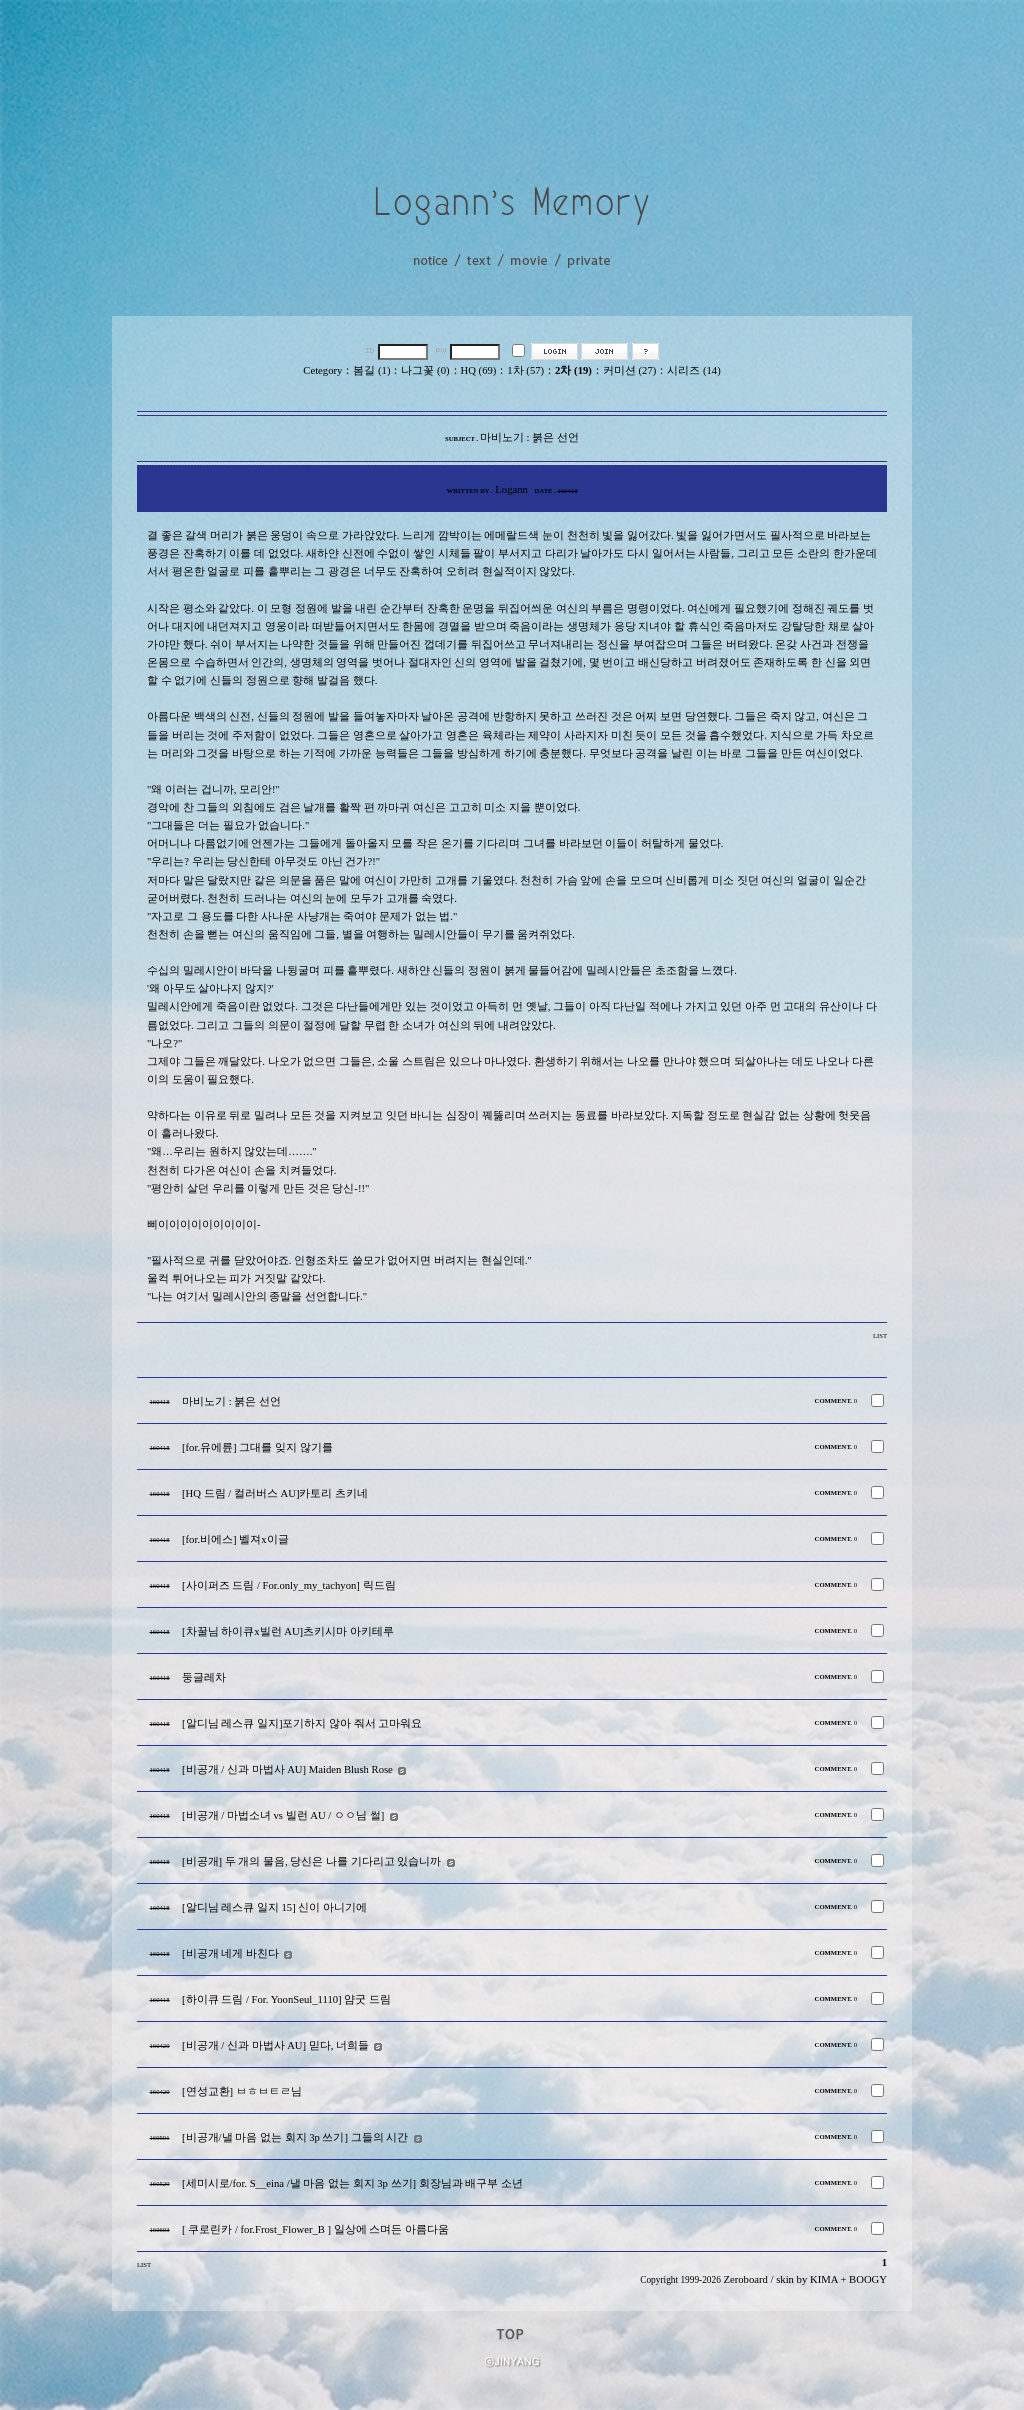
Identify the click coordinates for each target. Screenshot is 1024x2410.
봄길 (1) (371, 370)
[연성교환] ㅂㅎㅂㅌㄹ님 (242, 2091)
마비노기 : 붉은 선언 (231, 1401)
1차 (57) (525, 370)
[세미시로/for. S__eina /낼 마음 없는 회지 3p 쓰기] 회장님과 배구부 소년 (352, 2183)
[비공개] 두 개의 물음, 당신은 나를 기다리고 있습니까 (311, 1861)
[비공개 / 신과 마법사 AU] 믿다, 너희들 (275, 2045)
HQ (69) (479, 370)
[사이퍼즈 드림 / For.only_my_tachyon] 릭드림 (289, 1585)
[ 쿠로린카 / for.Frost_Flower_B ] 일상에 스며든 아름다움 (315, 2229)
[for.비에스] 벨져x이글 (235, 1539)
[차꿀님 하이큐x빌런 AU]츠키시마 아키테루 (288, 1631)
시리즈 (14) (693, 370)
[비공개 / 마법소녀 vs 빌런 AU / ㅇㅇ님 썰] (283, 1815)
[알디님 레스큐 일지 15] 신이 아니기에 (274, 1907)
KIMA (824, 2279)
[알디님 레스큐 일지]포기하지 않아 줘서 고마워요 (302, 1723)
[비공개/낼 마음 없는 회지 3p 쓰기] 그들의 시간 (295, 2137)
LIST (880, 1335)
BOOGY (868, 2279)
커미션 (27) (629, 370)
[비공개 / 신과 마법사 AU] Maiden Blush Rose (287, 1769)
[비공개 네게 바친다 (230, 1953)
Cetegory (322, 370)
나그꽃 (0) (425, 370)
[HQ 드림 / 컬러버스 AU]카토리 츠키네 (275, 1493)
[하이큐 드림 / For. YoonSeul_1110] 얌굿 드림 (286, 1999)
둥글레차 (204, 1677)
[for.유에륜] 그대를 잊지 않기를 (257, 1447)
